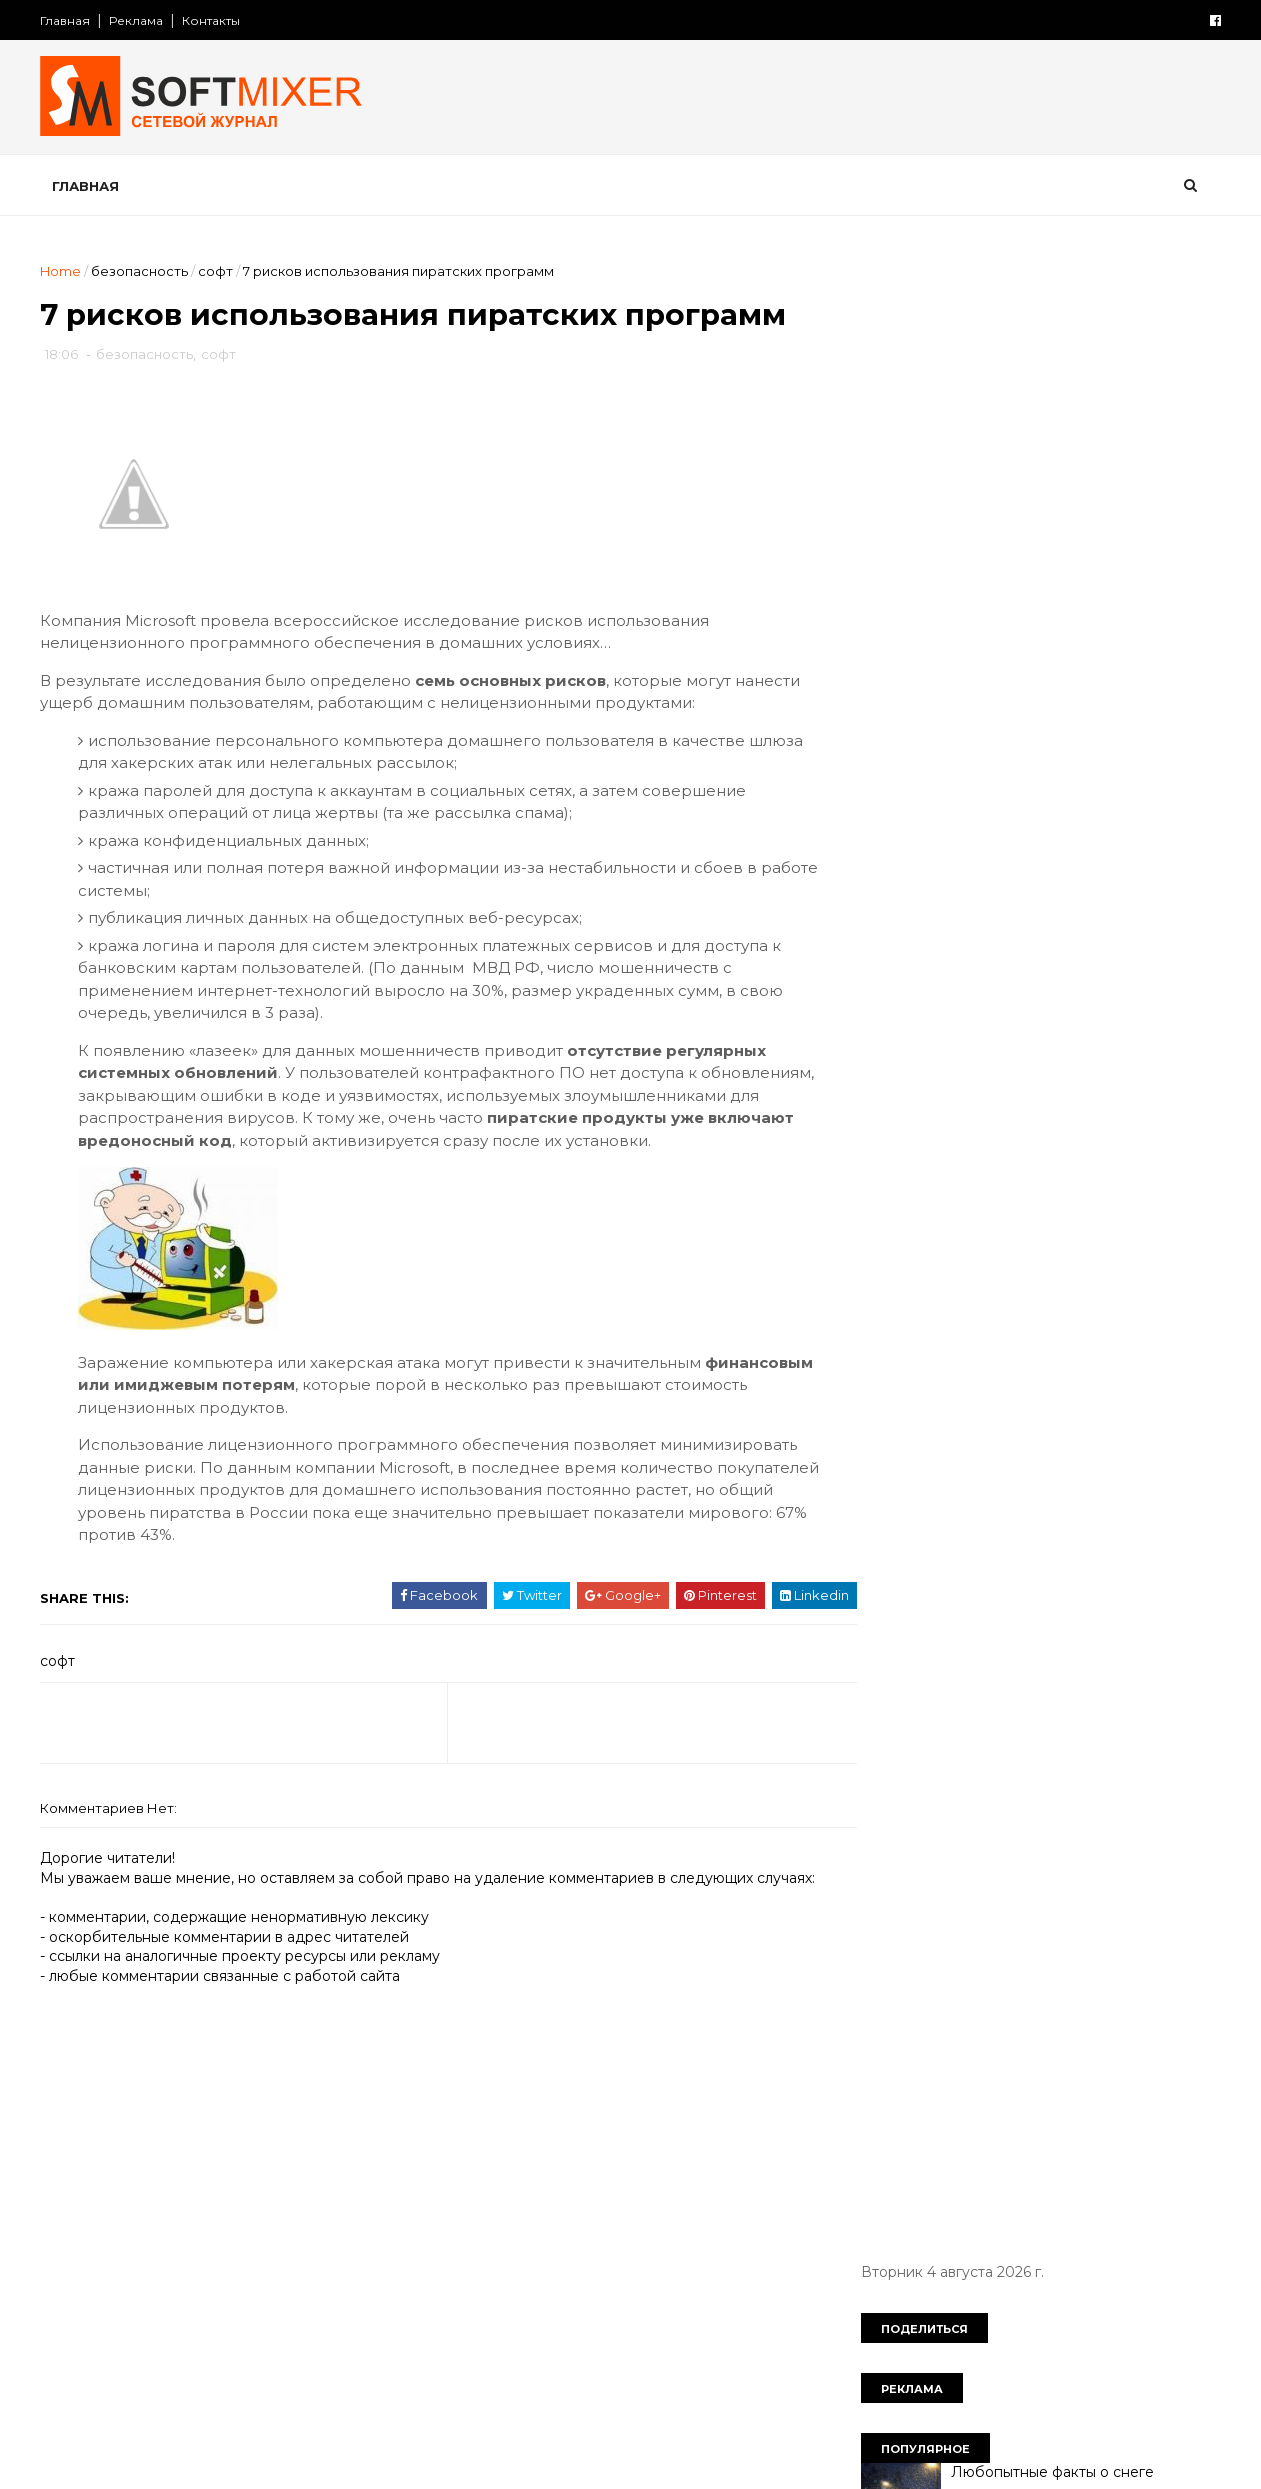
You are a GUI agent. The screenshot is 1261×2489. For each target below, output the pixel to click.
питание (899, 1680)
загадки (896, 1472)
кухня (889, 1576)
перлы (1127, 1645)
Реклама (142, 20)
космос (1075, 1541)
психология (1040, 1714)
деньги (1171, 1403)
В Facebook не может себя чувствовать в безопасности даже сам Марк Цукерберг (1069, 732)
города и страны (928, 1403)
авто (1135, 1334)
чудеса (1155, 1818)
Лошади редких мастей (1032, 1037)
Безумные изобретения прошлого (1070, 956)
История (900, 1334)
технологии (909, 1818)
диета (958, 1437)
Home (66, 271)
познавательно (1015, 1680)
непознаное (1028, 1645)
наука (1069, 1610)
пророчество (918, 1714)
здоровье (989, 1472)
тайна (1096, 1783)
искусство (1118, 1507)
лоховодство (988, 1576)
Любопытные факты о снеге (1047, 470)
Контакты (217, 20)
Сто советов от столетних (975, 1952)
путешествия (916, 1749)
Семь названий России (1028, 1199)
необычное (911, 1645)
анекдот (899, 1368)
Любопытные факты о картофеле (1066, 632)
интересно (909, 1507)
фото (1078, 1818)
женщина (1045, 1437)
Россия (988, 1334)
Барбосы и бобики (1014, 551)
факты (1003, 1818)
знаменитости (1105, 1472)
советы (896, 1783)
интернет (1015, 1507)
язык (962, 1853)
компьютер (976, 1541)
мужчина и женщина (943, 1610)
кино (887, 1541)
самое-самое (1044, 1749)
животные (1147, 1437)
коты (1152, 1541)
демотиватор (1067, 1403)
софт (221, 271)
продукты (1136, 1680)
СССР (1065, 1334)
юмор (891, 1853)
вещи (1074, 1368)
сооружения (1000, 1783)
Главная (71, 20)
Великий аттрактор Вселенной (1058, 1118)
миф (1083, 1576)
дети (887, 1437)
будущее (991, 1368)
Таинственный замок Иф (1034, 875)
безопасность (145, 271)
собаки (1151, 1749)
